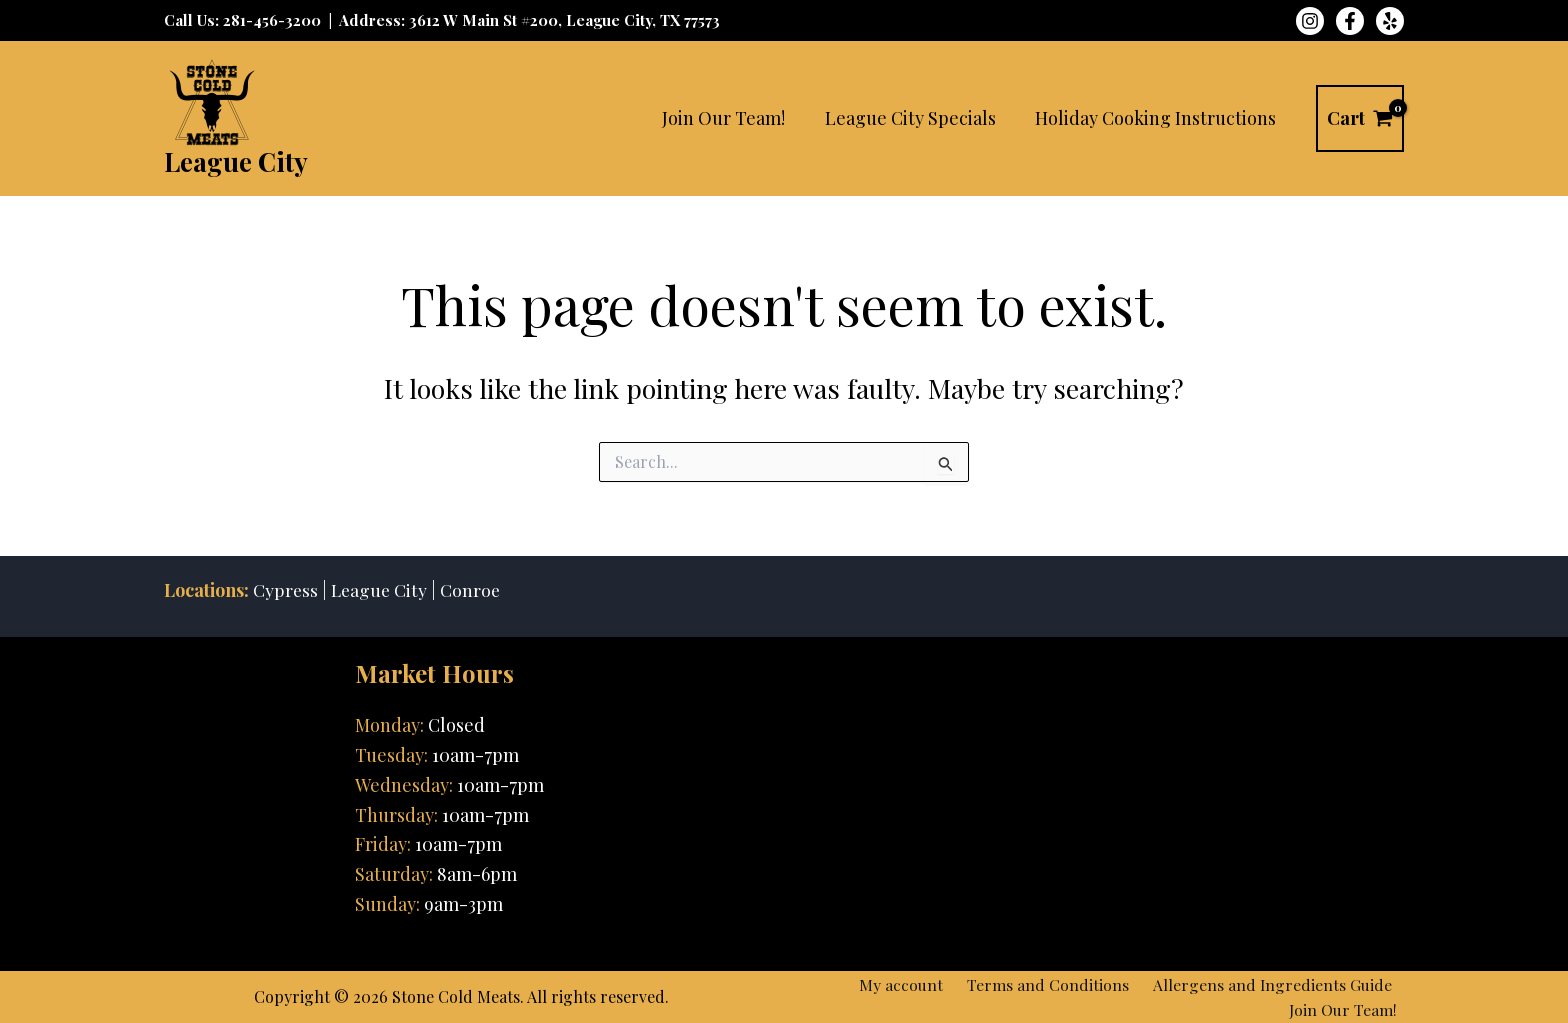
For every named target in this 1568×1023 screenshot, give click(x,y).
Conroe (474, 588)
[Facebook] (1350, 21)
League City (236, 161)
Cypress (286, 588)
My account (920, 982)
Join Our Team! (1350, 1009)
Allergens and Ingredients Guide (1276, 982)
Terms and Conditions (1059, 982)
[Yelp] (1390, 21)
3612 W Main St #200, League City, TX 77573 (564, 20)
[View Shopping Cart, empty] (1360, 118)
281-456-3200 (272, 20)
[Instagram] (1310, 21)
